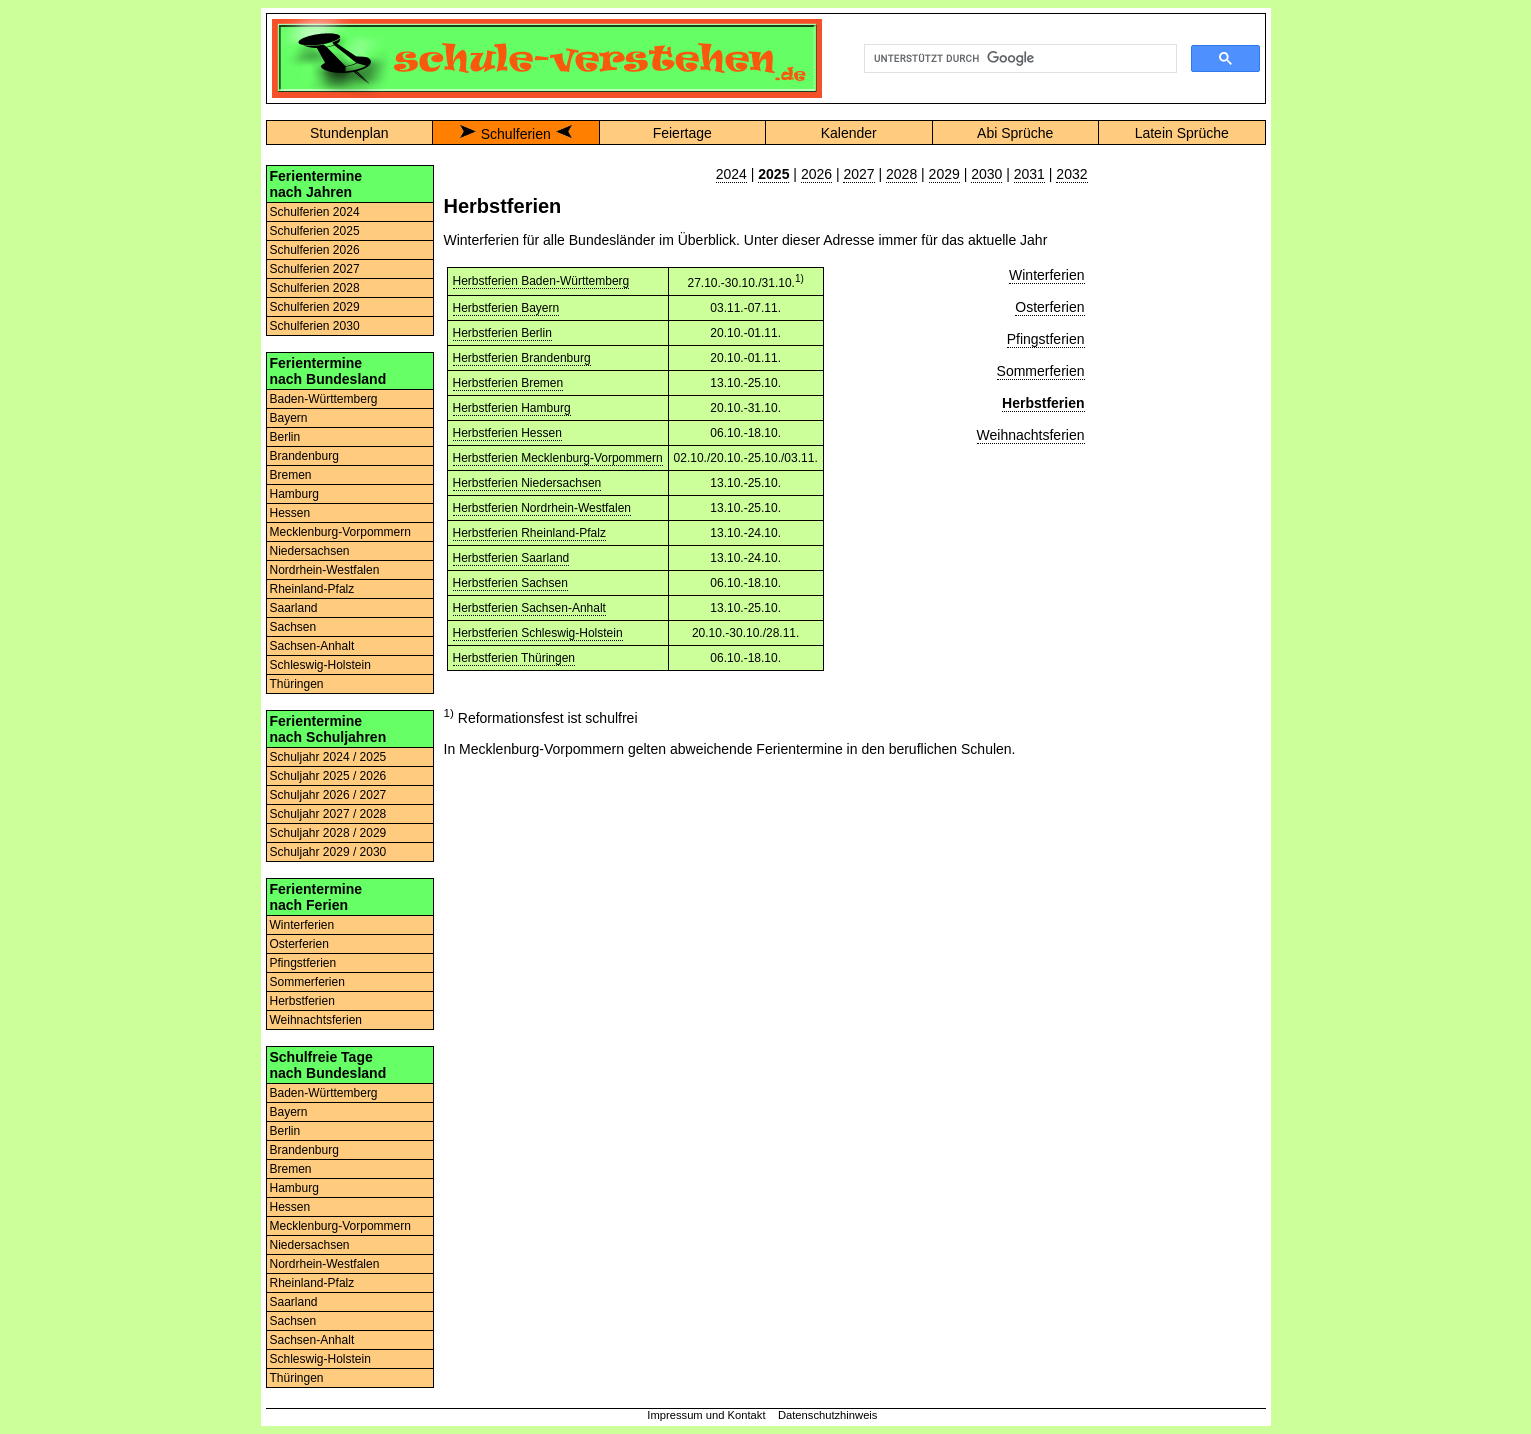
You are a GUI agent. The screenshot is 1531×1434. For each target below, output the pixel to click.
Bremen (291, 475)
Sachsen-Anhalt (312, 646)
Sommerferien (307, 982)
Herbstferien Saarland (511, 558)
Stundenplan (349, 133)
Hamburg (294, 494)
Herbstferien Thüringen (514, 658)
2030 (986, 174)
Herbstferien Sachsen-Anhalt (529, 608)
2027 (858, 174)
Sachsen (293, 627)
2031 (1029, 174)
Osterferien (299, 944)
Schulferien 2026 (315, 250)
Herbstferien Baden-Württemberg (541, 281)
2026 (816, 174)
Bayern (289, 418)
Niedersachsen (310, 551)
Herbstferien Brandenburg (522, 358)
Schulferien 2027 (315, 269)
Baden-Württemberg (324, 399)
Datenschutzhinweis (828, 1415)
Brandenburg (304, 456)
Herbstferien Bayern (506, 308)
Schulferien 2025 (315, 231)
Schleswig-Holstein (320, 665)
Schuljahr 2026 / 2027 (328, 795)
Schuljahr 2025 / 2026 (328, 776)
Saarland (294, 608)
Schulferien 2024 (315, 212)
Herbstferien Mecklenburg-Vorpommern (558, 458)
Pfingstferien (303, 963)
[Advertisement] (1182, 465)
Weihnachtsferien (316, 1020)
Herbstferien (302, 1001)
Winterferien (302, 925)
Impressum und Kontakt (706, 1415)
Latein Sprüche (1182, 133)
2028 (901, 174)
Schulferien (516, 134)
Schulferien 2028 (315, 288)
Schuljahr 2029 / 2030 (328, 852)
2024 (731, 174)
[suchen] (1018, 59)
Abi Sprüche (1015, 133)
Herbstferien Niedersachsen (527, 483)
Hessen (290, 513)
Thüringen (297, 684)
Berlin (285, 437)
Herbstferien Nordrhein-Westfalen (542, 508)
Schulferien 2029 (315, 307)
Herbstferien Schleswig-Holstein (538, 633)
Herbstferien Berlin (502, 333)
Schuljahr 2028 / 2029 (328, 833)
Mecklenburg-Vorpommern (340, 532)
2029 (944, 174)
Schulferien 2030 (315, 326)
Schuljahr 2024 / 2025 (328, 757)
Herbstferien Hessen (507, 433)
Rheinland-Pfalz (312, 589)
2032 (1071, 174)
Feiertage (682, 133)
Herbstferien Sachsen (510, 583)
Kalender (849, 133)
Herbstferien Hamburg (512, 408)
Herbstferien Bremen (508, 383)
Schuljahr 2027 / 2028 (328, 814)
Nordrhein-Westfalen (325, 570)
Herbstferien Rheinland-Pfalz (529, 533)
